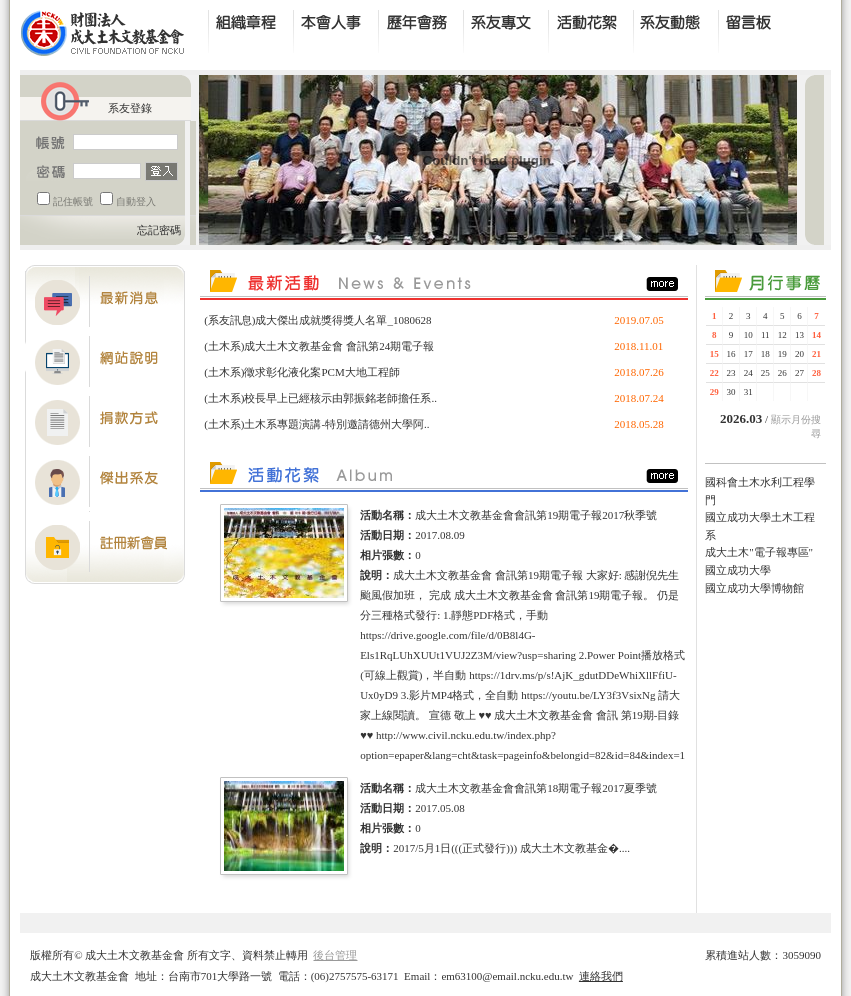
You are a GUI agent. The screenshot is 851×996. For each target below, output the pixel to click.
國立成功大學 (738, 570)
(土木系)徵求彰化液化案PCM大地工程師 (302, 372)
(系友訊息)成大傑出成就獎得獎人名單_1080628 (317, 320)
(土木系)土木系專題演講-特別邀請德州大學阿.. (317, 424)
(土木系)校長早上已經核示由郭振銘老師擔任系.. (320, 398)
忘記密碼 (159, 230)
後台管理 (335, 955)
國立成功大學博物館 (754, 588)
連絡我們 (601, 976)
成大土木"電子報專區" (759, 552)
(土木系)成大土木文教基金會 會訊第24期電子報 (319, 346)
